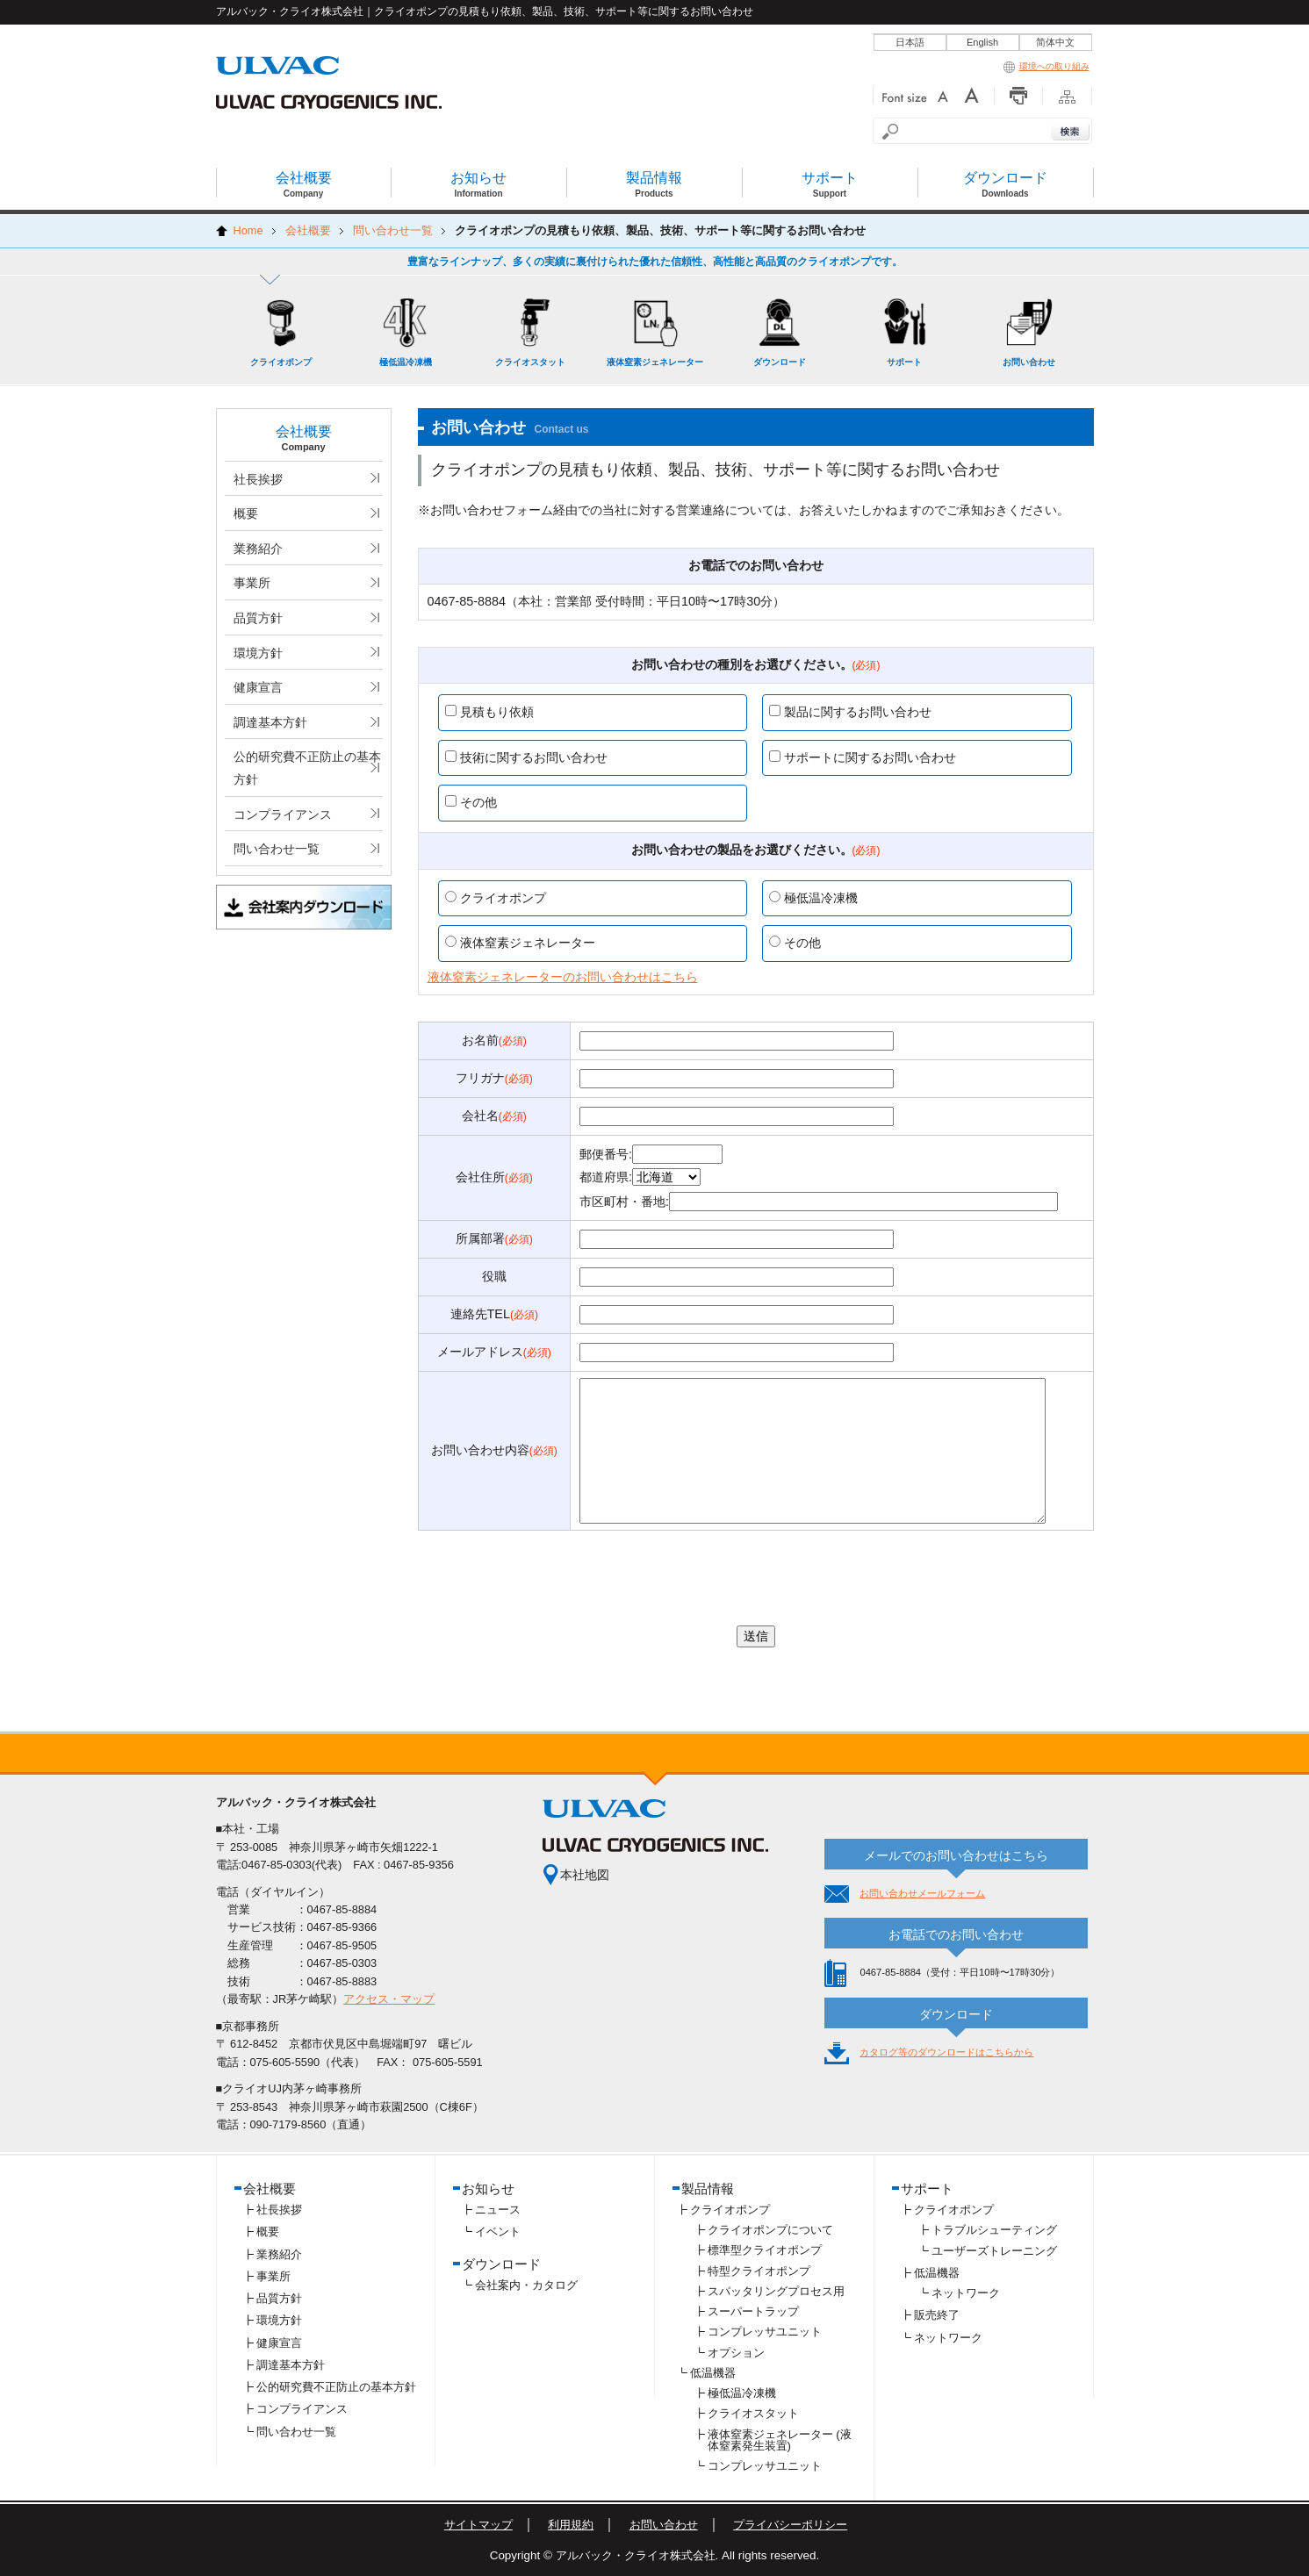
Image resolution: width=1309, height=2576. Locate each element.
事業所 (252, 583)
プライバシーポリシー (790, 2524)
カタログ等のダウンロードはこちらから (946, 2052)
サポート (927, 2188)
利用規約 (570, 2524)
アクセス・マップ (389, 1999)
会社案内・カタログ (526, 2285)
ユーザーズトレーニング (994, 2251)
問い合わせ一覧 (277, 849)
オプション (736, 2352)
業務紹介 (258, 549)
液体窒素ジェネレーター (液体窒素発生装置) (780, 2440)
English (982, 42)
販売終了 (937, 2315)
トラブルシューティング (994, 2229)
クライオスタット (753, 2413)
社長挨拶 (258, 479)
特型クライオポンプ (759, 2271)
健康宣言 (258, 687)
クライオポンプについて (770, 2229)
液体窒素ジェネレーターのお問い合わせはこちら (563, 977)
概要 (246, 513)
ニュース (498, 2209)
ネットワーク (965, 2293)
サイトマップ (478, 2524)
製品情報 (707, 2188)
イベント (498, 2231)
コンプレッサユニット (765, 2331)
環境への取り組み (1046, 66)
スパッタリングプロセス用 (776, 2291)
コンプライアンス (283, 814)
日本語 (909, 42)
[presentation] (755, 1578)
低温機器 (713, 2373)
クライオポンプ (730, 2209)
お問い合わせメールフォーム (922, 1893)
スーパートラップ (753, 2311)
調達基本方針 (270, 722)
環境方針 (258, 653)
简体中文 (1055, 42)
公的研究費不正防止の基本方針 (307, 768)
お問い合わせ (663, 2524)
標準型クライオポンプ (765, 2250)
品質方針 (258, 618)
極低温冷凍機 (742, 2393)
